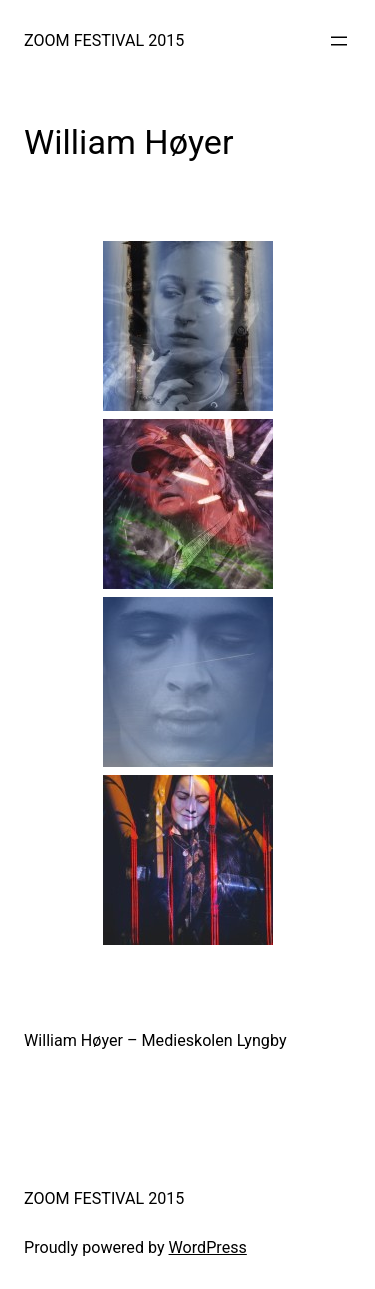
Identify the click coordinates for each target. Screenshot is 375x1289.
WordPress (208, 1247)
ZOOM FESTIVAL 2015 (104, 40)
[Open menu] (339, 41)
